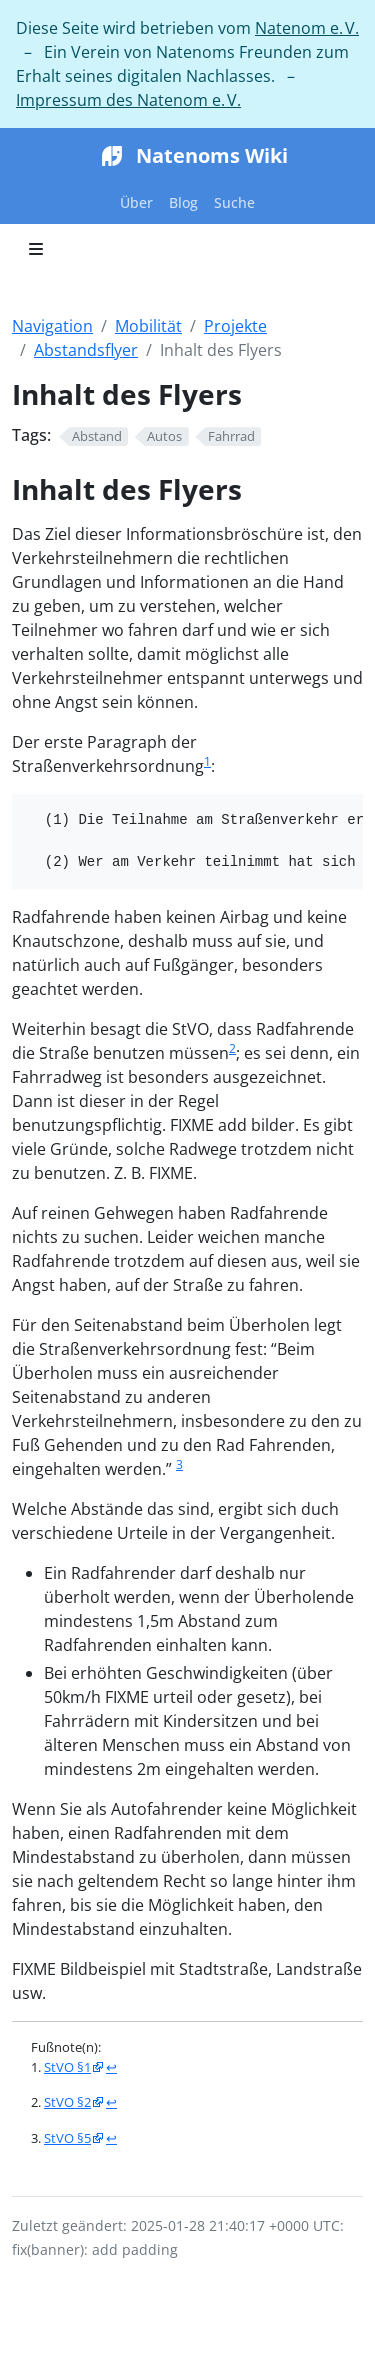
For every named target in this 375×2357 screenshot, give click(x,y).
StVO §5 (67, 2138)
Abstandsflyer (86, 350)
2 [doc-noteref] (232, 1048)
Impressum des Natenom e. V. (128, 100)
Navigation (52, 326)
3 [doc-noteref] (179, 1464)
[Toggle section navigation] (36, 249)
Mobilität (148, 326)
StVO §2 (67, 2102)
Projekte (235, 326)
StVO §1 (67, 2067)
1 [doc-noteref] (207, 761)
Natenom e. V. (307, 28)
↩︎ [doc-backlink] (111, 2067)
